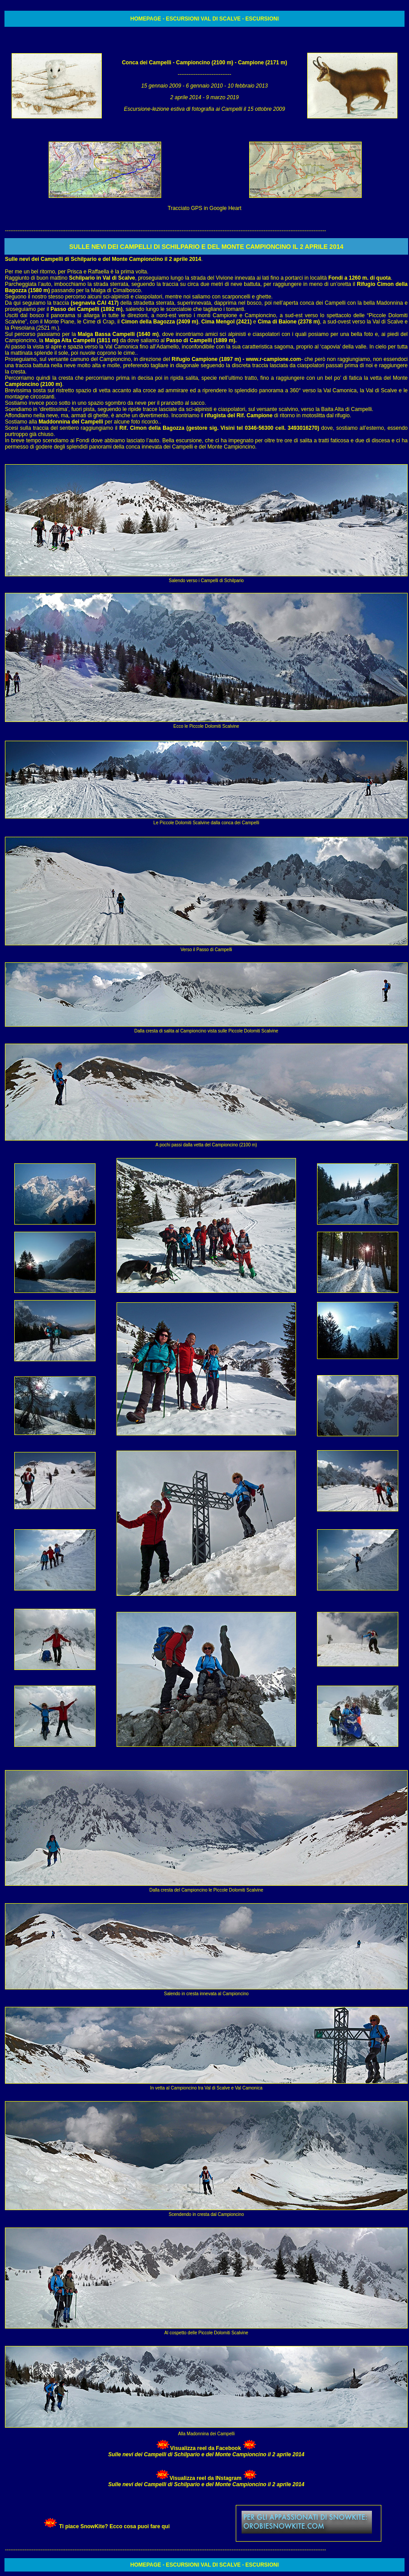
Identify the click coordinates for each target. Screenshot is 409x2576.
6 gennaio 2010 (205, 86)
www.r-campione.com (272, 359)
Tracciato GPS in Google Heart (205, 208)
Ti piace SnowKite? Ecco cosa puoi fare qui (114, 2526)
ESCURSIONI (262, 19)
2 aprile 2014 (186, 97)
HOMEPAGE (145, 19)
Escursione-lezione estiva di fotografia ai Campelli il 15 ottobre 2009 (204, 109)
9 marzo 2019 (222, 97)
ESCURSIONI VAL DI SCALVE (203, 19)
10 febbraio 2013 (248, 86)
